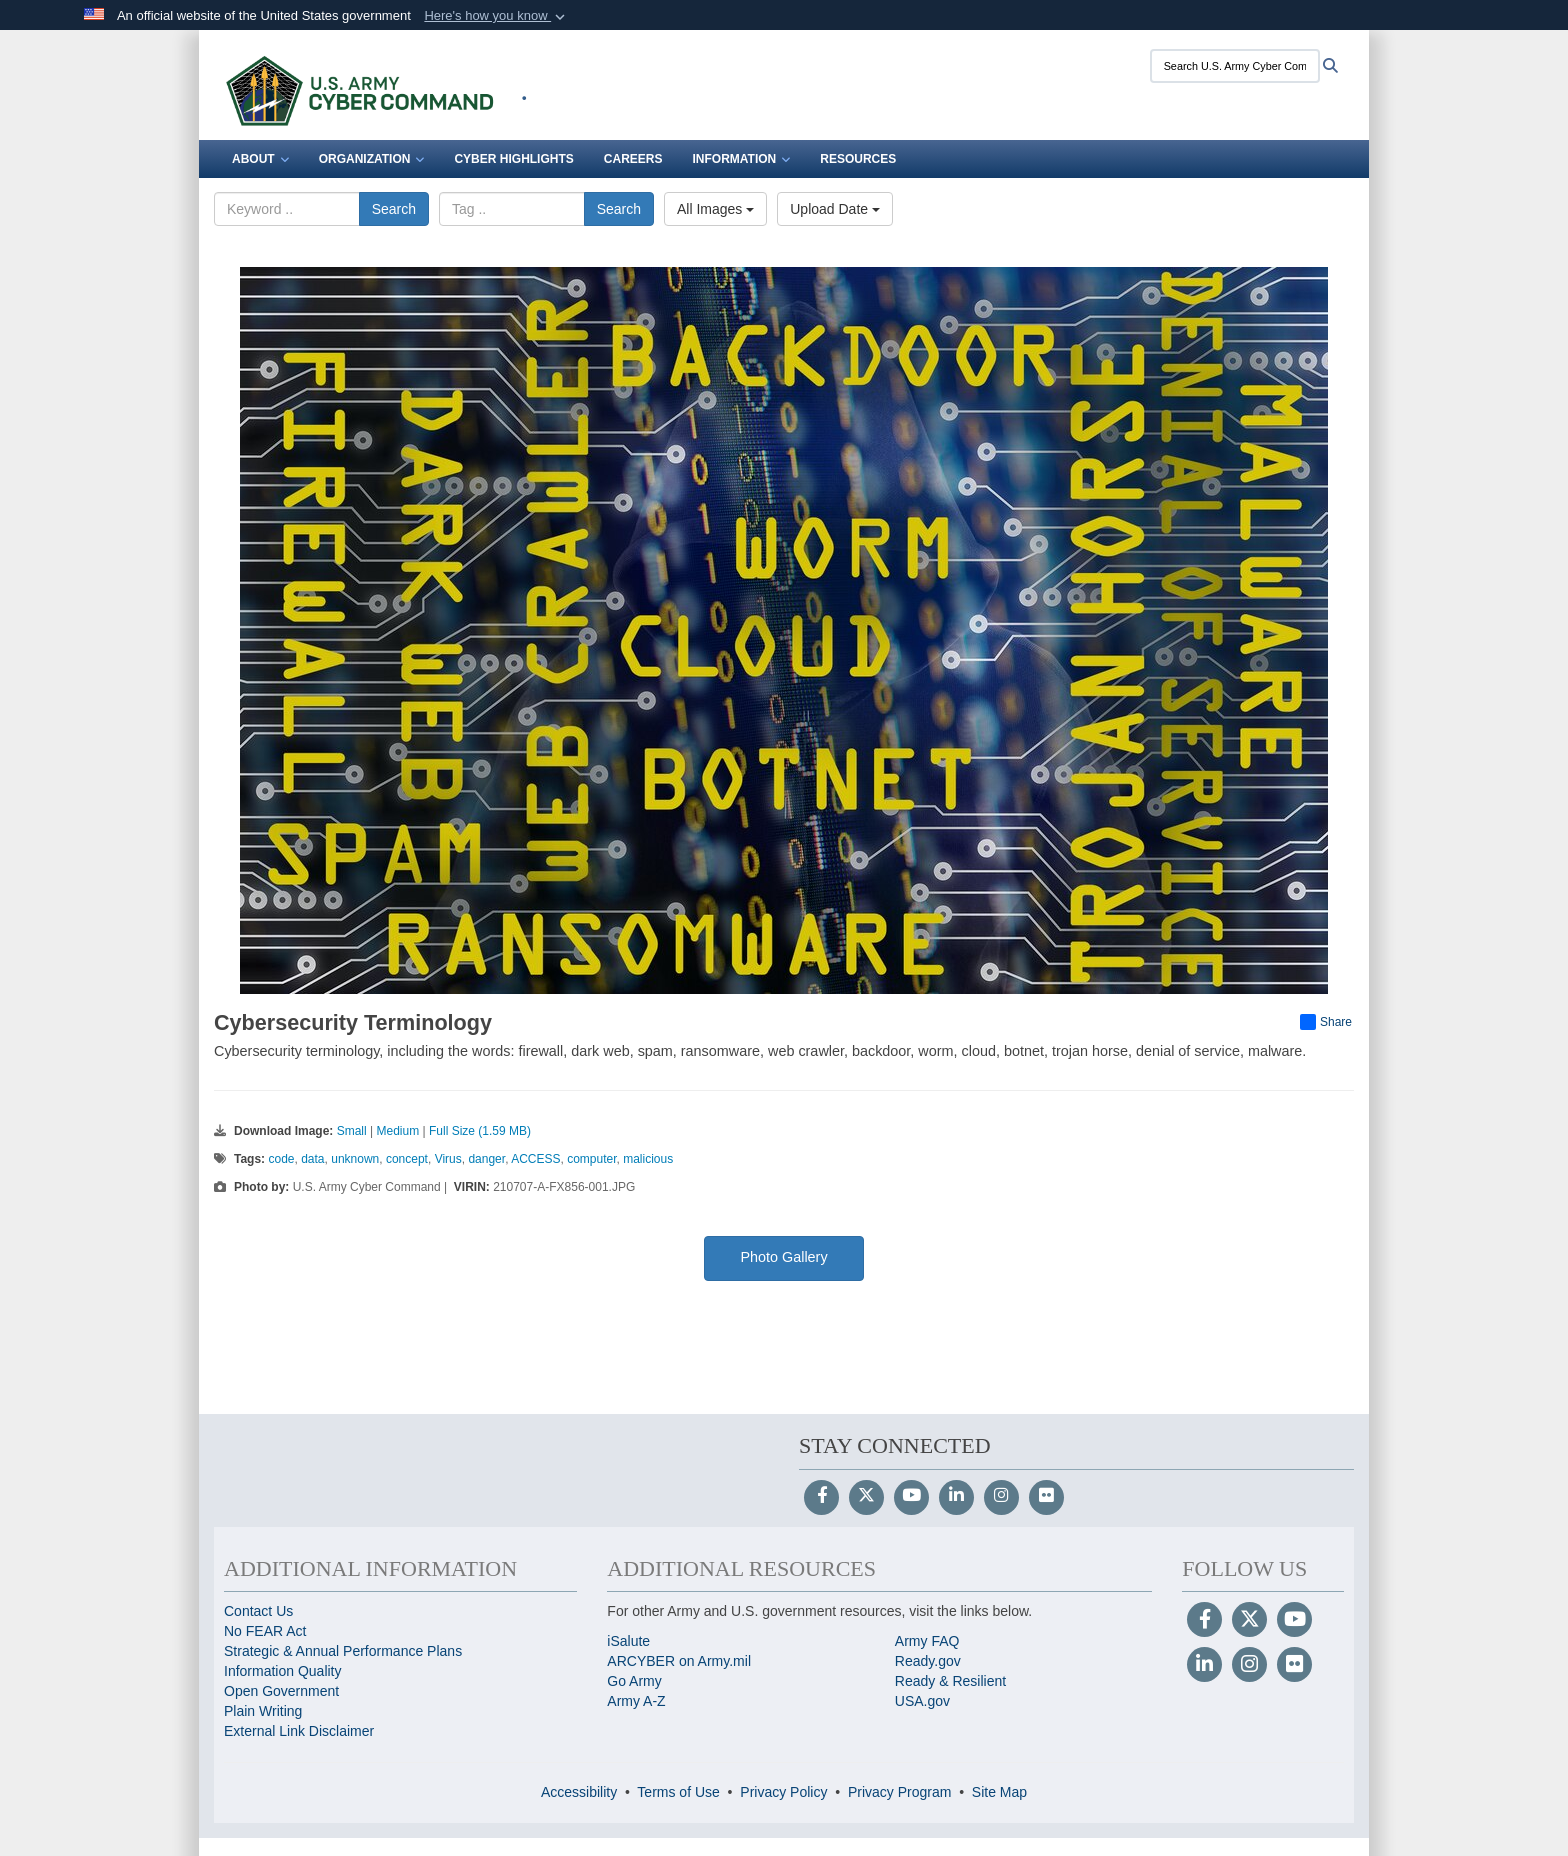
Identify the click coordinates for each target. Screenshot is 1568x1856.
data (312, 1159)
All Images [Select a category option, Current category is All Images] (715, 209)
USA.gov (922, 1701)
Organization (372, 159)
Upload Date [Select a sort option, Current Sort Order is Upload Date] (835, 209)
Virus (448, 1159)
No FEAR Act (265, 1631)
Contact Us (258, 1611)
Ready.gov (928, 1661)
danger (486, 1159)
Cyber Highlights (513, 159)
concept (407, 1159)
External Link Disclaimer (299, 1731)
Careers (633, 159)
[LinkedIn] (956, 1497)
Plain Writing (263, 1711)
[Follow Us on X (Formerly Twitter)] (866, 1497)
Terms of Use (678, 1792)
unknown (355, 1159)
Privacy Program (899, 1792)
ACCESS (535, 1159)
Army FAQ (927, 1641)
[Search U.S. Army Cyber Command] (1235, 66)
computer (591, 1159)
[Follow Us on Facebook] (821, 1497)
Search (394, 209)
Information (741, 159)
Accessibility (579, 1792)
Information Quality (283, 1671)
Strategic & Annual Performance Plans (343, 1651)
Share (1326, 1022)
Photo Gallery (783, 1257)
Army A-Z (636, 1701)
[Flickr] (1046, 1497)
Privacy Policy (783, 1792)
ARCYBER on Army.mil (679, 1661)
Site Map (999, 1792)
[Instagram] (1001, 1497)
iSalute (628, 1641)
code (281, 1159)
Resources (858, 159)
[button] (496, 16)
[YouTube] (911, 1497)
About (260, 159)
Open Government (281, 1691)
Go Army (634, 1681)
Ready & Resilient (950, 1681)
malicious (648, 1159)
